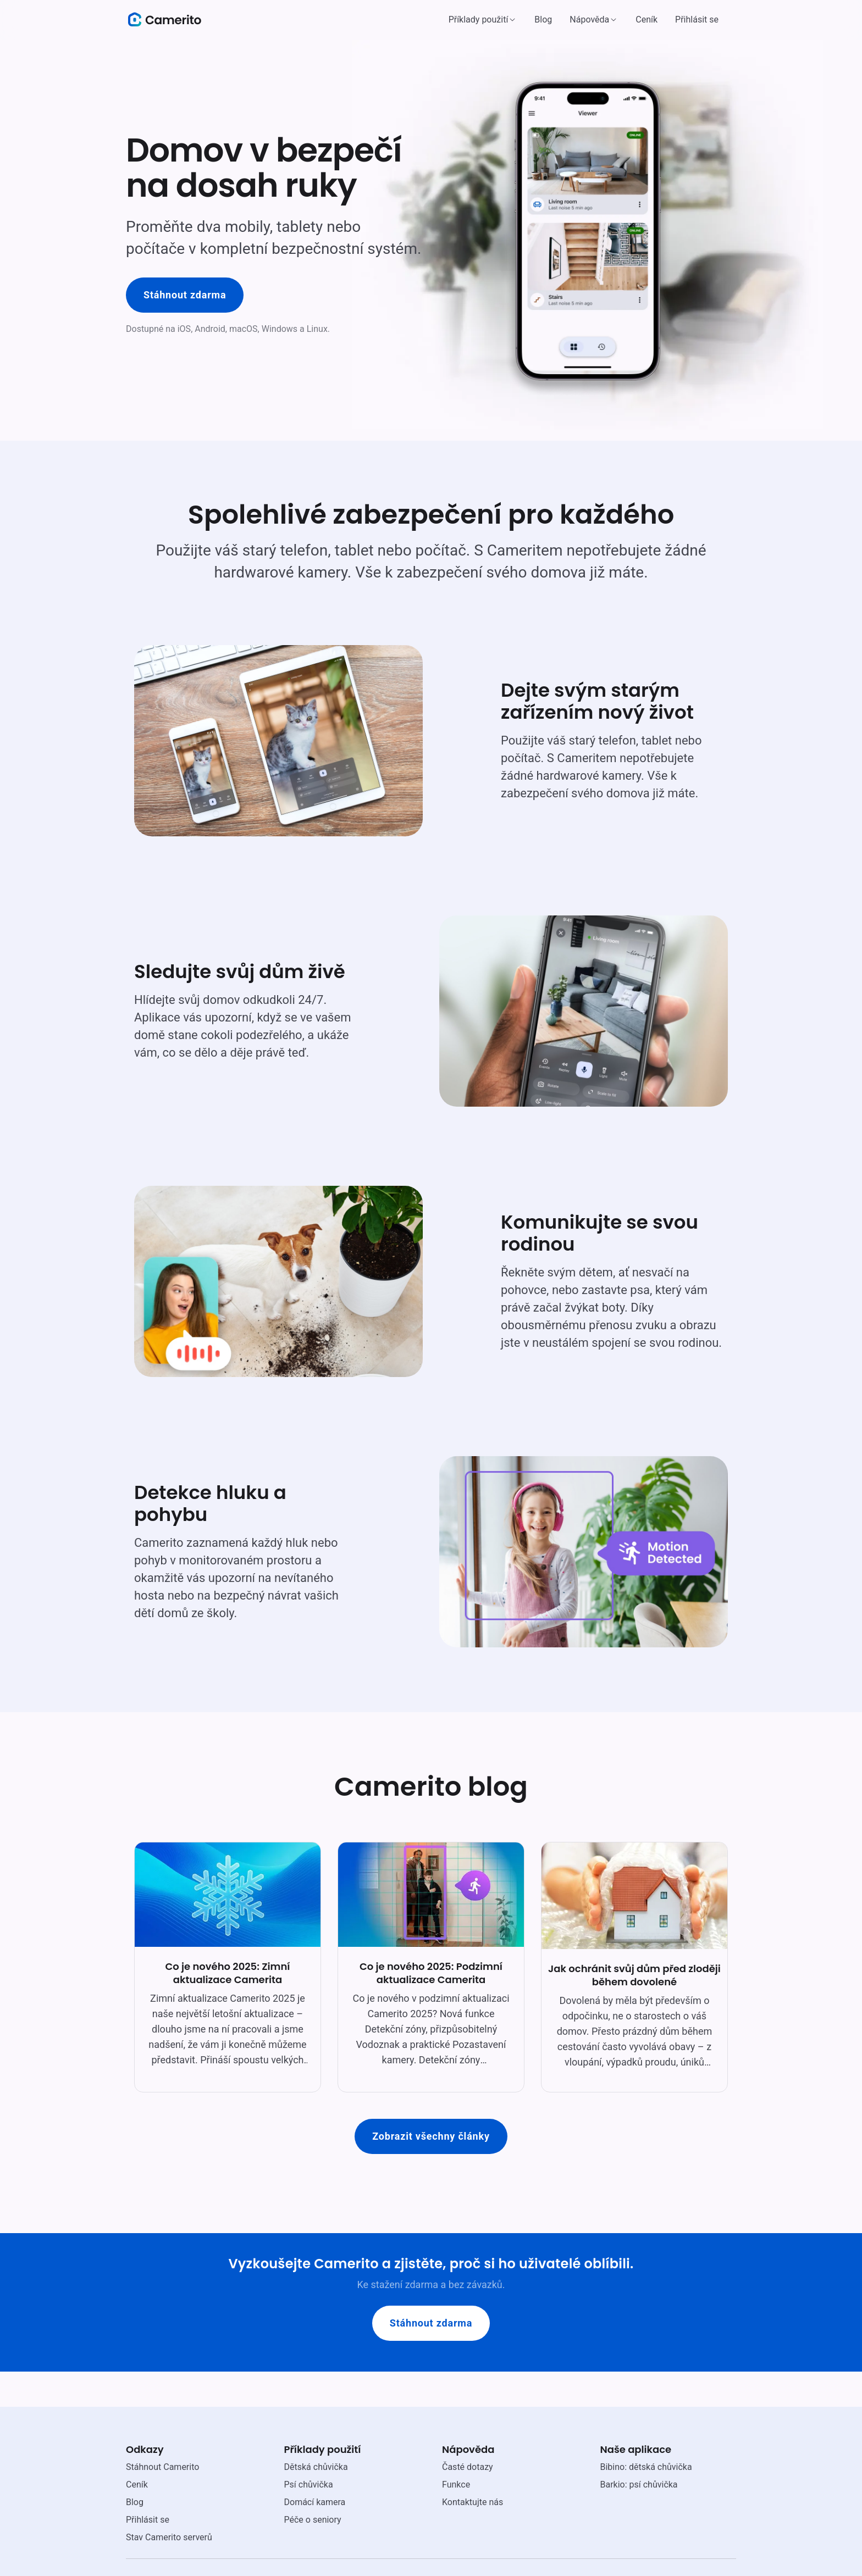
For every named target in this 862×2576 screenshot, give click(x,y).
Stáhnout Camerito (162, 2467)
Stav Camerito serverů (169, 2537)
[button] (483, 19)
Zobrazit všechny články (431, 2136)
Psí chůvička (308, 2484)
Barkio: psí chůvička (639, 2484)
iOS (184, 329)
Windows (279, 329)
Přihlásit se (697, 19)
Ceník (646, 19)
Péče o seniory (312, 2519)
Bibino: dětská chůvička (646, 2467)
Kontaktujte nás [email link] (472, 2502)
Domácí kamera (315, 2502)
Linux (317, 329)
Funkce (456, 2484)
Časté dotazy (467, 2467)
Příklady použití (479, 19)
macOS (243, 329)
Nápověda (589, 19)
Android (210, 329)
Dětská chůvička (316, 2467)
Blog (543, 19)
